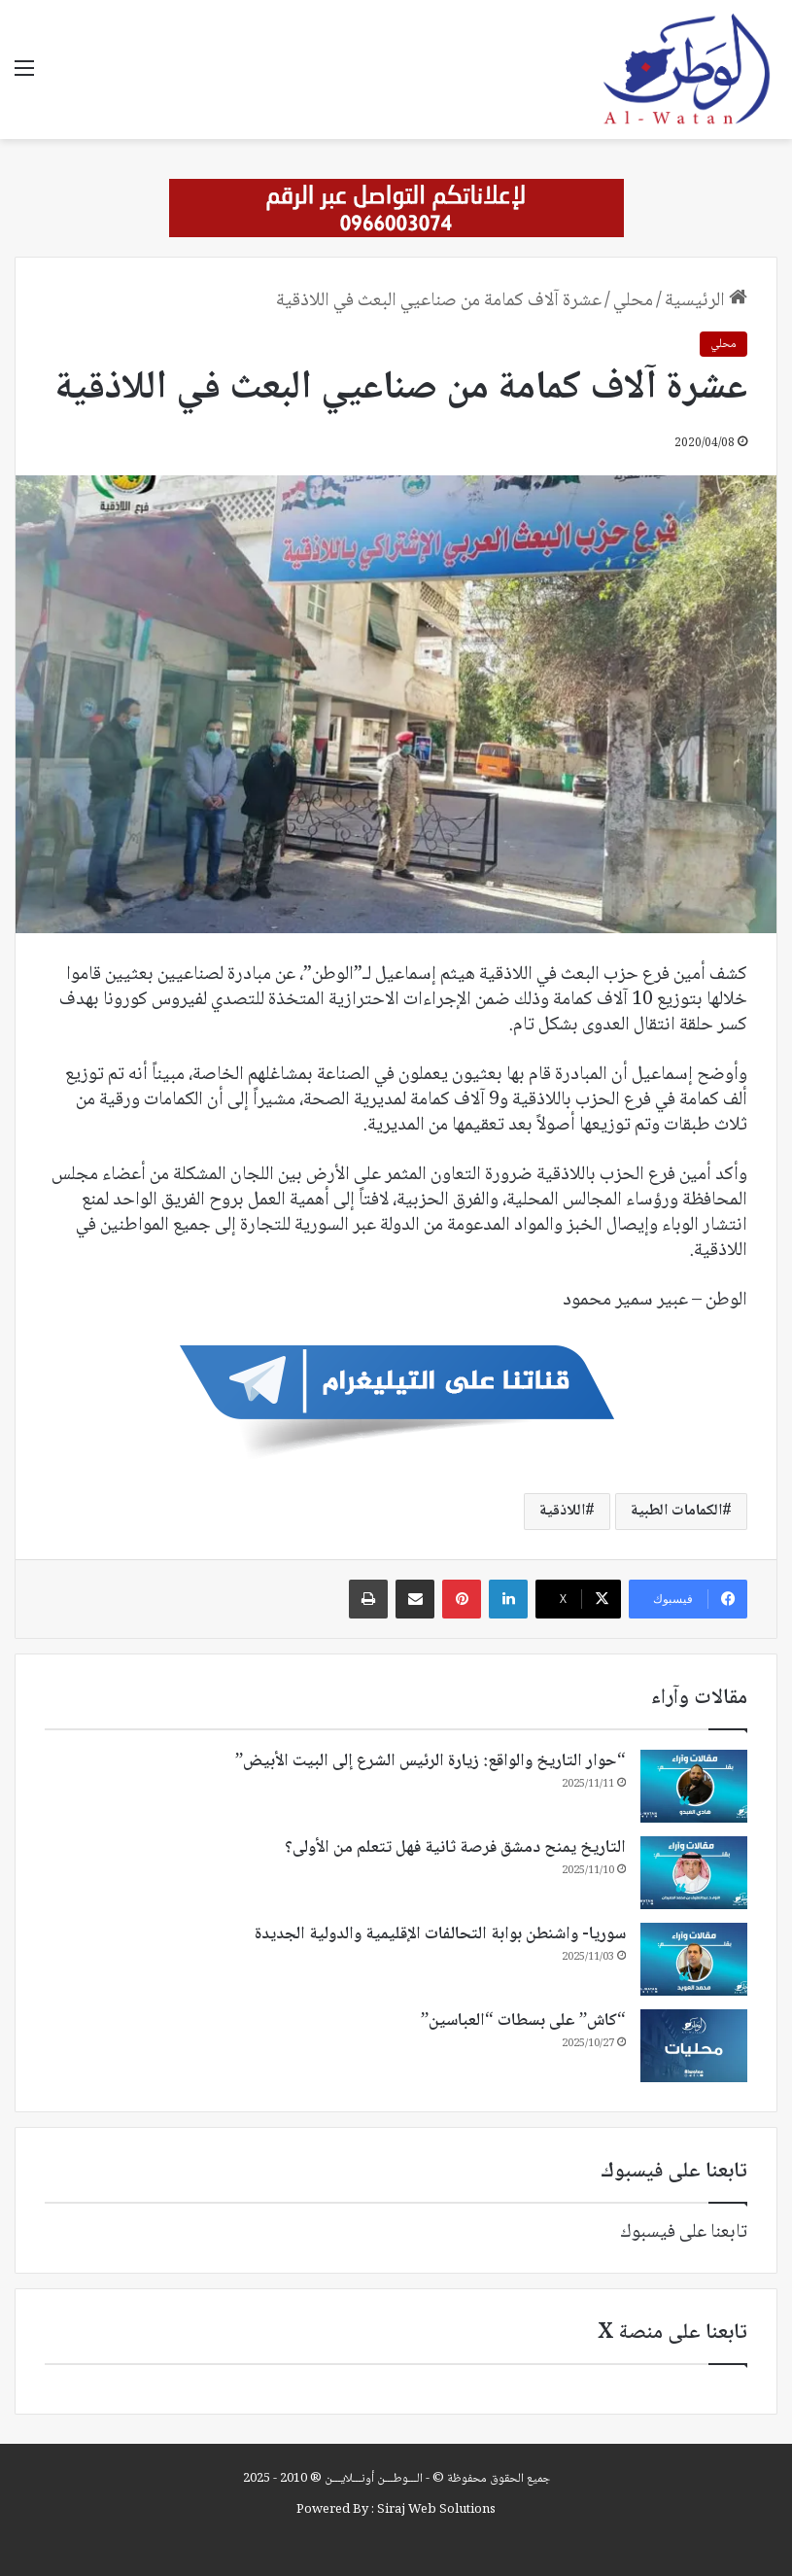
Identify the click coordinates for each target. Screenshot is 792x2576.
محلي (633, 301)
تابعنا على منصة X (672, 2333)
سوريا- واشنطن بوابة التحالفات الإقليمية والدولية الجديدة (440, 1934)
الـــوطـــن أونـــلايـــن (374, 2478)
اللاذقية (562, 1511)
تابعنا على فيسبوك (683, 2232)
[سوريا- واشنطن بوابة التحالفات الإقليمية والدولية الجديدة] (693, 1959)
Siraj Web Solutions (436, 2510)
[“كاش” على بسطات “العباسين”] (693, 2045)
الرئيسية (706, 301)
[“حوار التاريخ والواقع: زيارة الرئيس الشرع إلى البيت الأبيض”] (693, 1786)
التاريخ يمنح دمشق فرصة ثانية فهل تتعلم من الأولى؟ (455, 1847)
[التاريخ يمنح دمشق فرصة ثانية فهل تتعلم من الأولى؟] (693, 1872)
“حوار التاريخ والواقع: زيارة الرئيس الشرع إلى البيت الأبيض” (430, 1761)
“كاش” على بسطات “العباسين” (523, 2021)
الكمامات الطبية (676, 1511)
